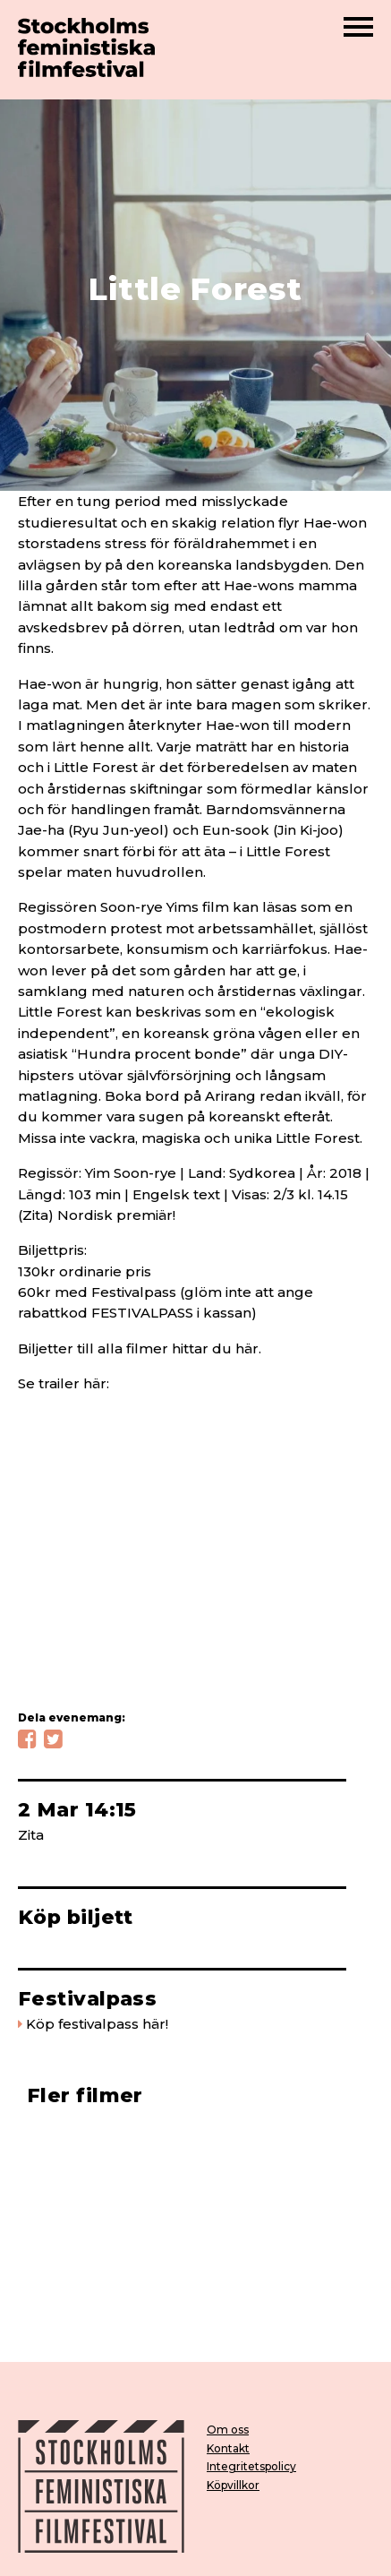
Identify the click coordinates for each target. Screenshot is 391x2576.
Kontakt (228, 2448)
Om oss (228, 2429)
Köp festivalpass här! (97, 2023)
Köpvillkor (233, 2485)
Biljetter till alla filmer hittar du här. (139, 1348)
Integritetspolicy (251, 2466)
